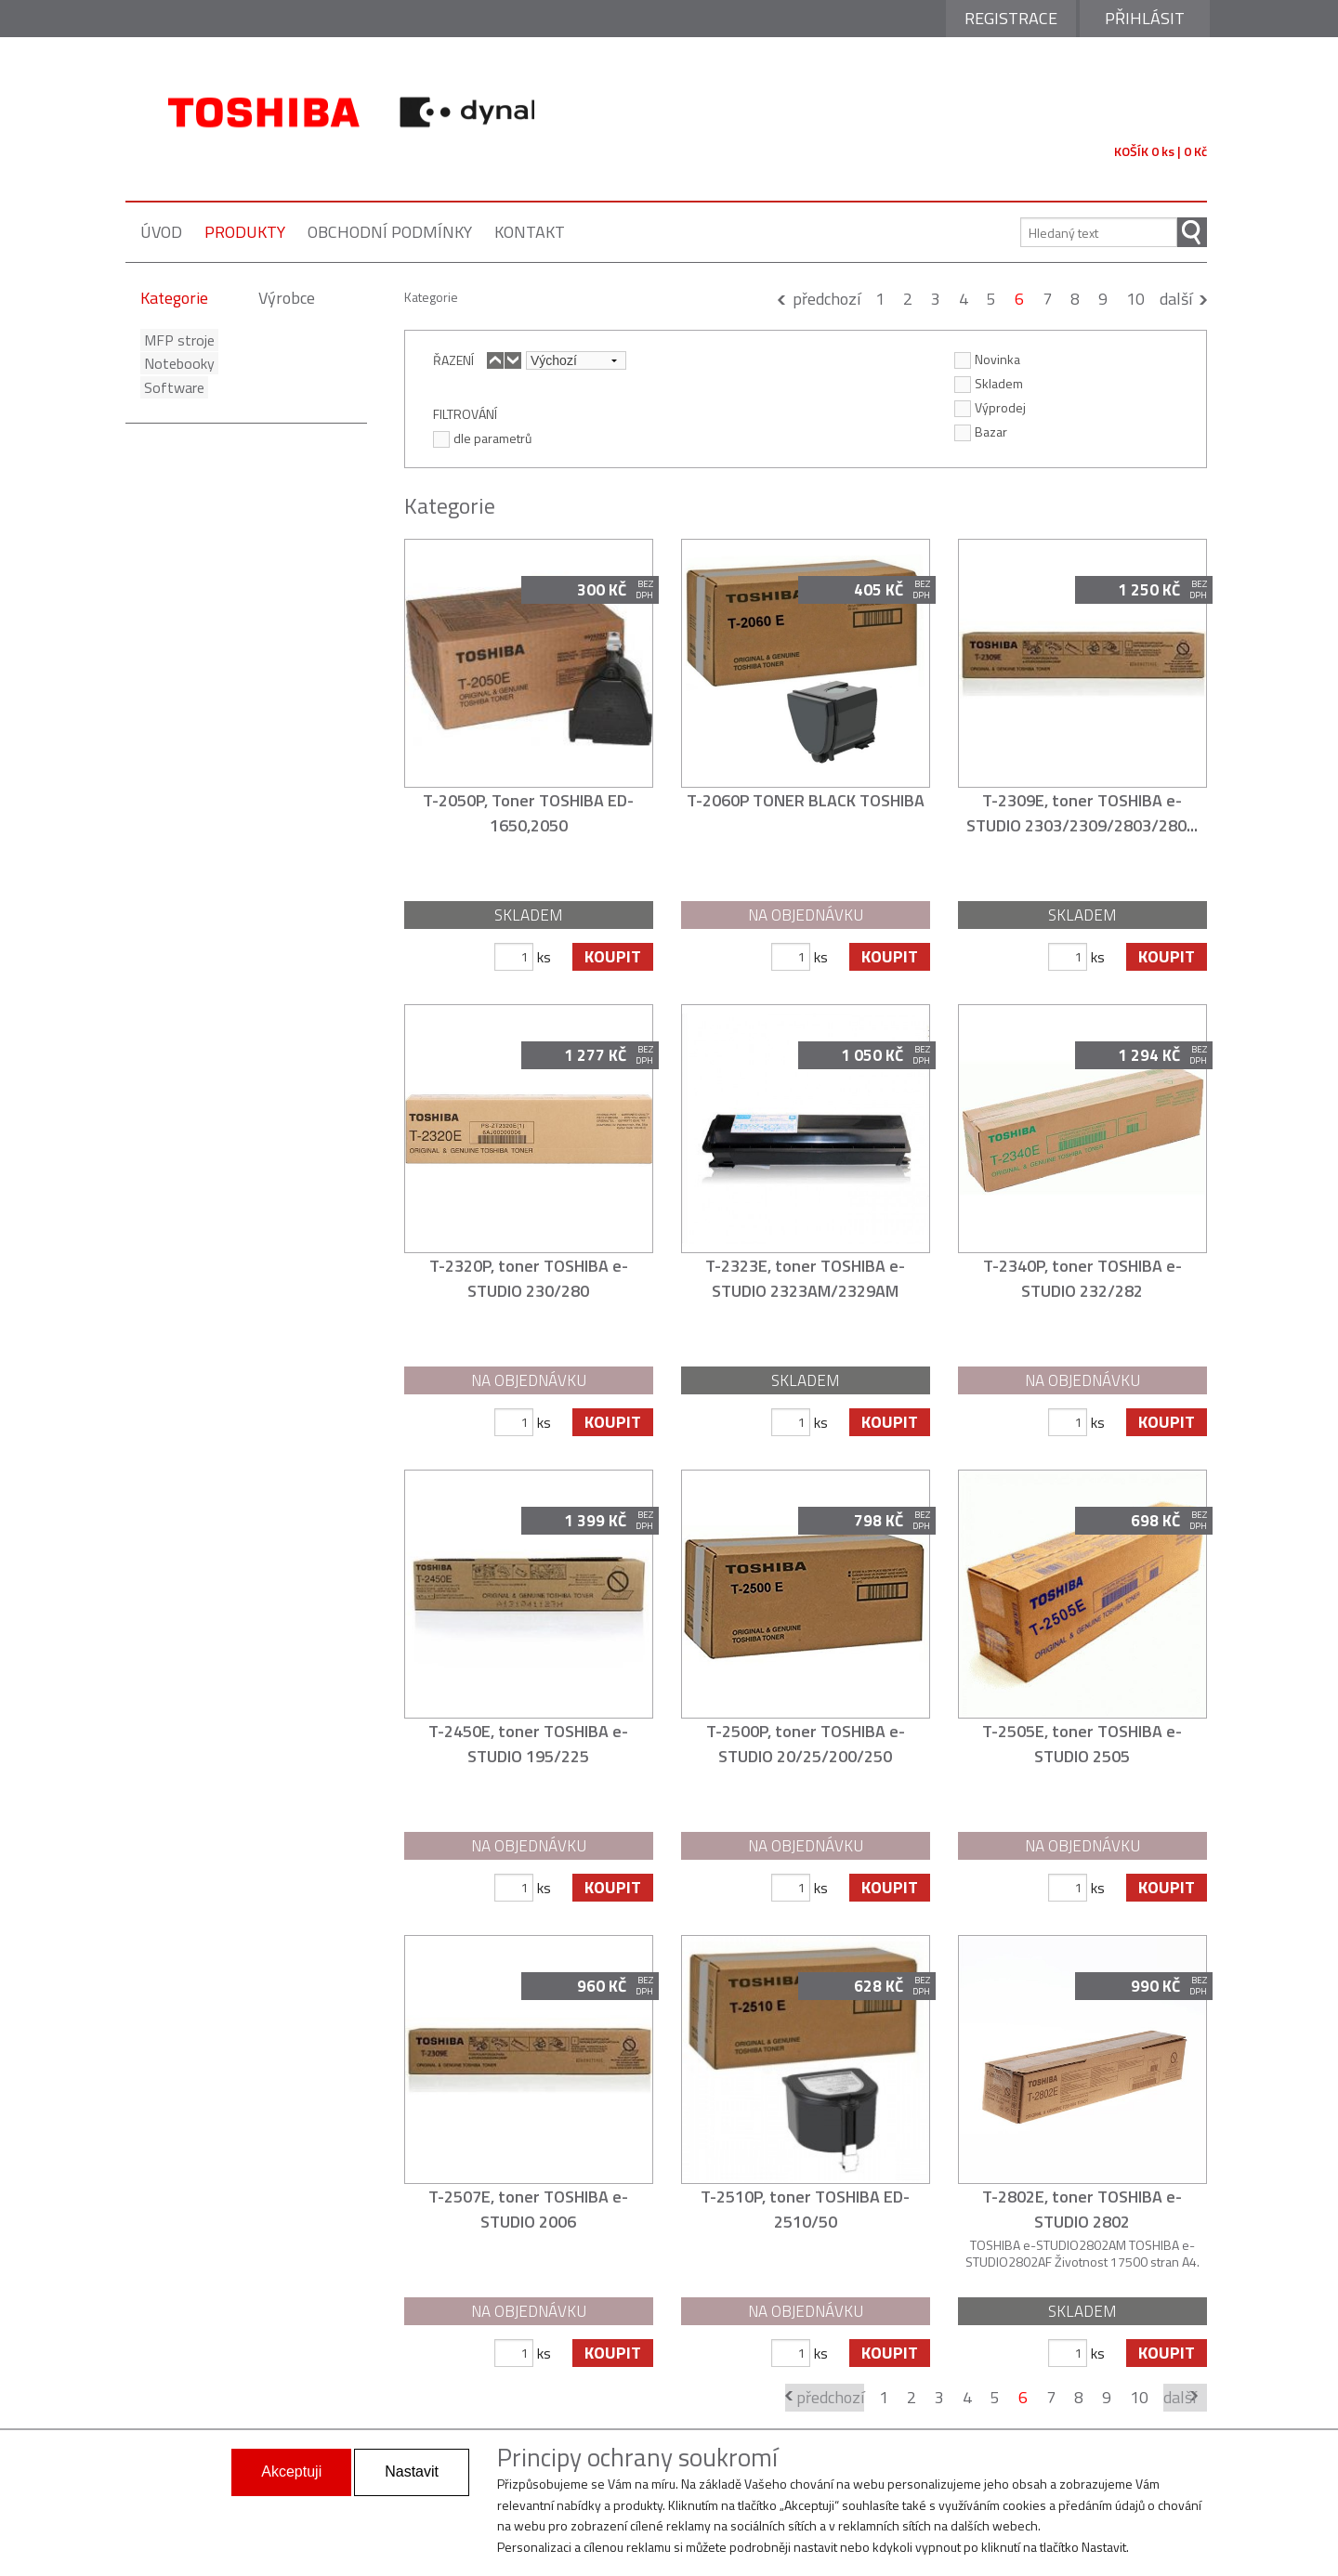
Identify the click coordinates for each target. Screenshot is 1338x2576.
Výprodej (990, 407)
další (1176, 298)
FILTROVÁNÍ (465, 413)
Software (170, 387)
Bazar (980, 431)
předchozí (826, 298)
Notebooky (175, 363)
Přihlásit (1145, 18)
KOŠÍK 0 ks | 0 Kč (1160, 151)
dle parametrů (482, 437)
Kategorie (174, 297)
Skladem (988, 382)
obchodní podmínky (390, 231)
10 (1135, 298)
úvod (161, 231)
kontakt (529, 231)
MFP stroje (175, 340)
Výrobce (286, 297)
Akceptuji (291, 2471)
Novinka (987, 358)
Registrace (1010, 18)
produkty (244, 231)
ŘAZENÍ (453, 359)
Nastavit (412, 2471)
